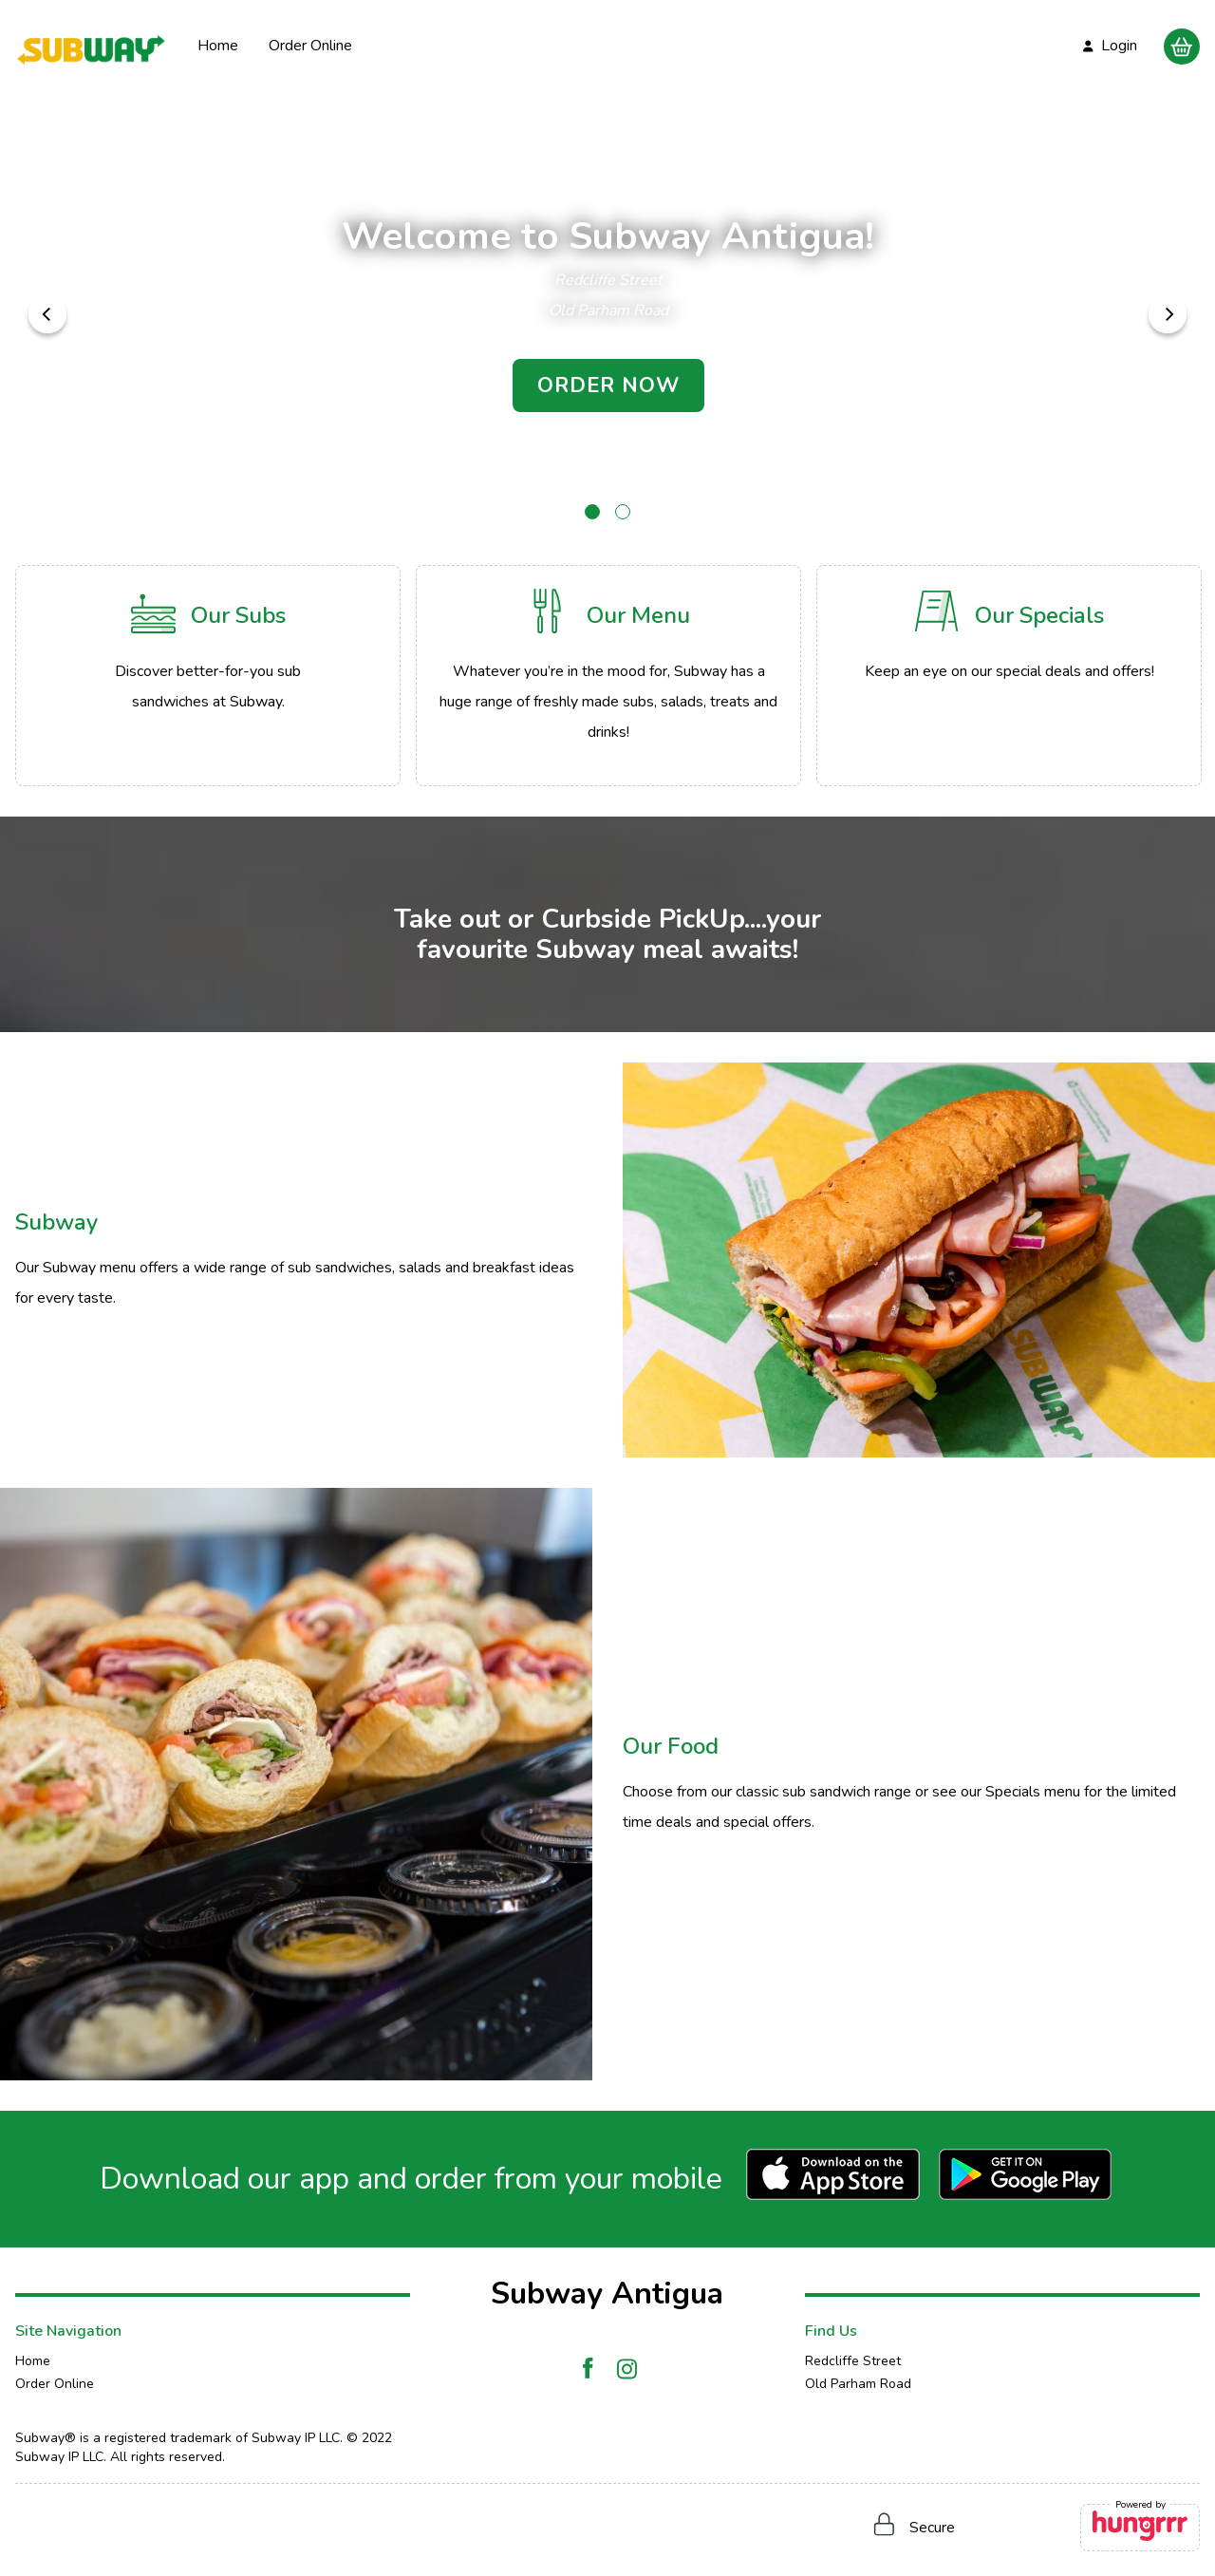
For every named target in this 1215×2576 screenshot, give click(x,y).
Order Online (310, 45)
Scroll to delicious (608, 454)
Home (217, 45)
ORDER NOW (608, 385)
